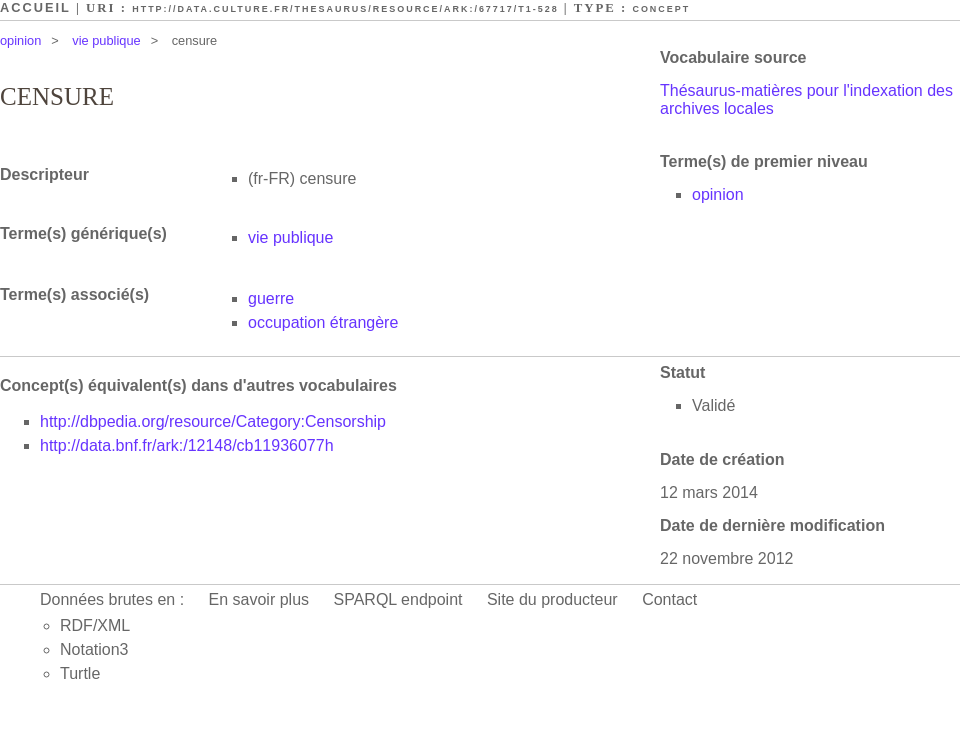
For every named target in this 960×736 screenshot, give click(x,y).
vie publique (106, 40)
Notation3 (94, 649)
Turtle (80, 673)
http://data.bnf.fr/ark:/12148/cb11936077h (187, 445)
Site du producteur (552, 599)
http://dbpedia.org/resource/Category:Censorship (213, 421)
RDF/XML (95, 625)
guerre (271, 298)
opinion (20, 40)
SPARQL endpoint (398, 599)
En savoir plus (259, 599)
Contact (669, 599)
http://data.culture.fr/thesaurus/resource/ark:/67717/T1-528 (345, 9)
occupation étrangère (323, 322)
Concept (661, 9)
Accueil (35, 7)
